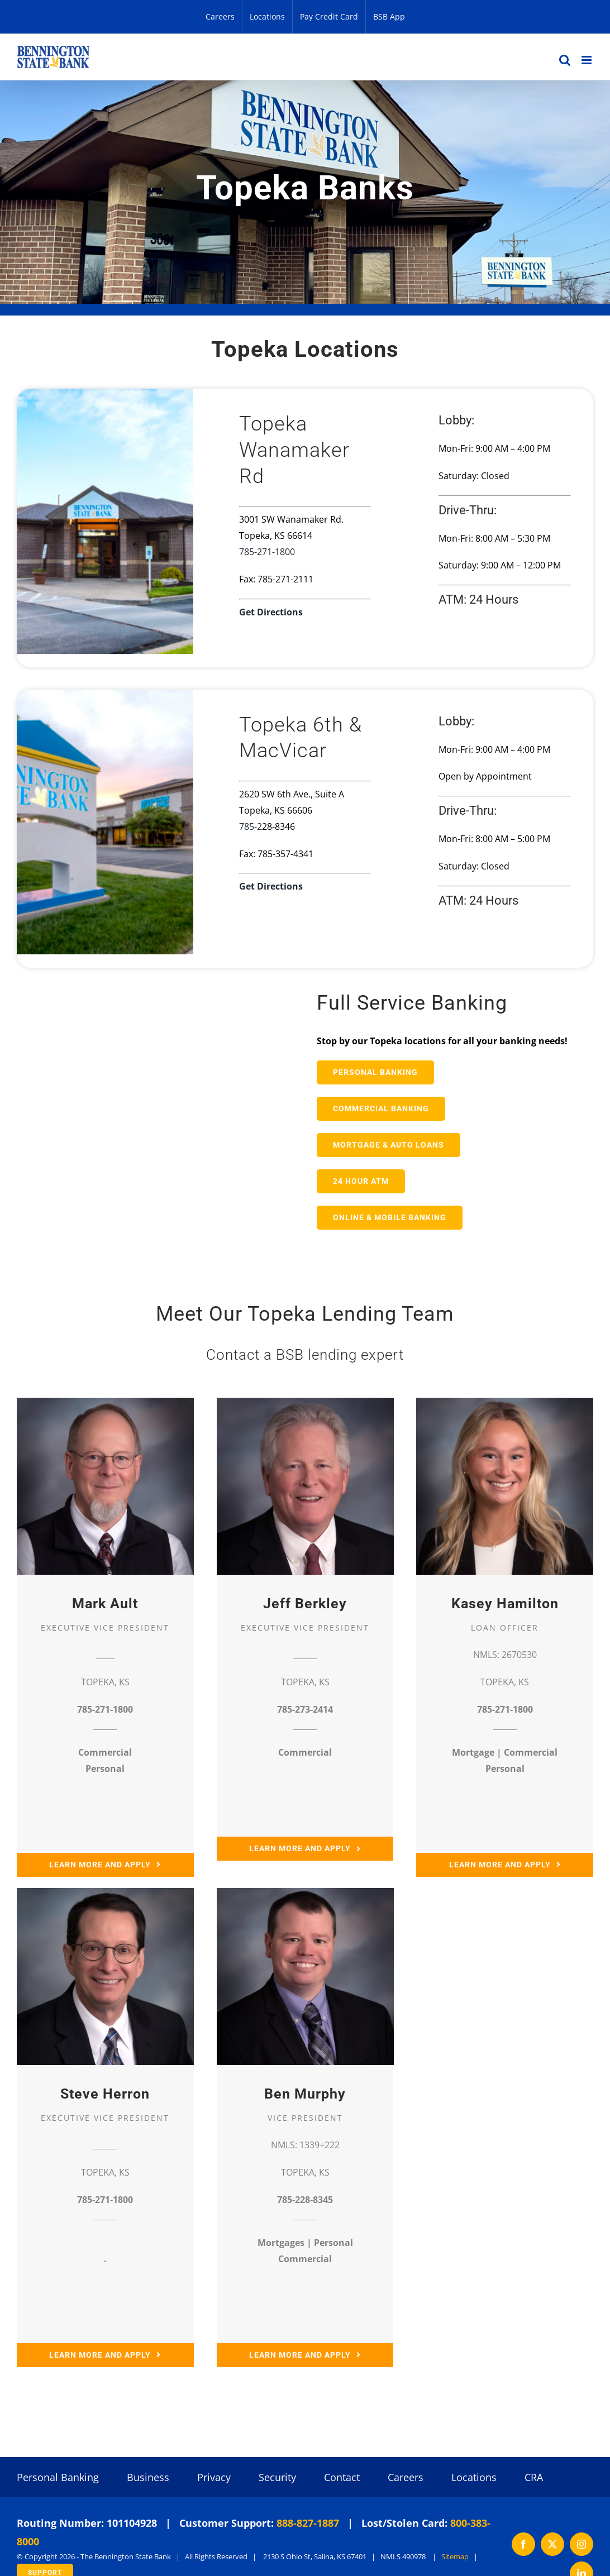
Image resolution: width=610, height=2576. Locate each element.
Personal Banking (58, 2478)
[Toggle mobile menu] (587, 60)
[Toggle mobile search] (564, 60)
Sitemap (455, 2558)
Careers (405, 2478)
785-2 (250, 826)
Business (148, 2478)
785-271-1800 (267, 552)
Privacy (214, 2478)
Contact (342, 2478)
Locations (474, 2478)
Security (277, 2478)
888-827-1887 (308, 2524)
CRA (534, 2478)
